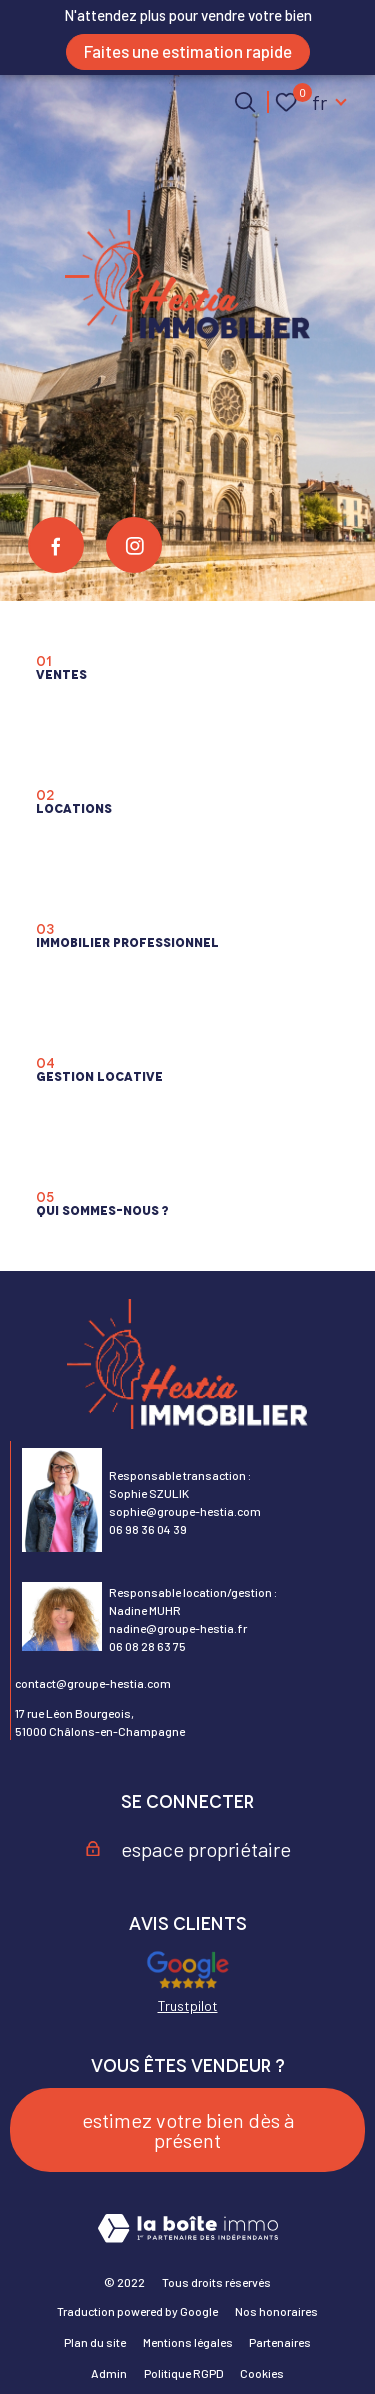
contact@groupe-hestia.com (93, 1683)
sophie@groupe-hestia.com (185, 1511)
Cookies (262, 2373)
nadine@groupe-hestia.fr (178, 1628)
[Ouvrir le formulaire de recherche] (245, 102)
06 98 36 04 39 (148, 1529)
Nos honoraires (276, 2311)
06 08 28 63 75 (147, 1646)
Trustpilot (188, 2005)
